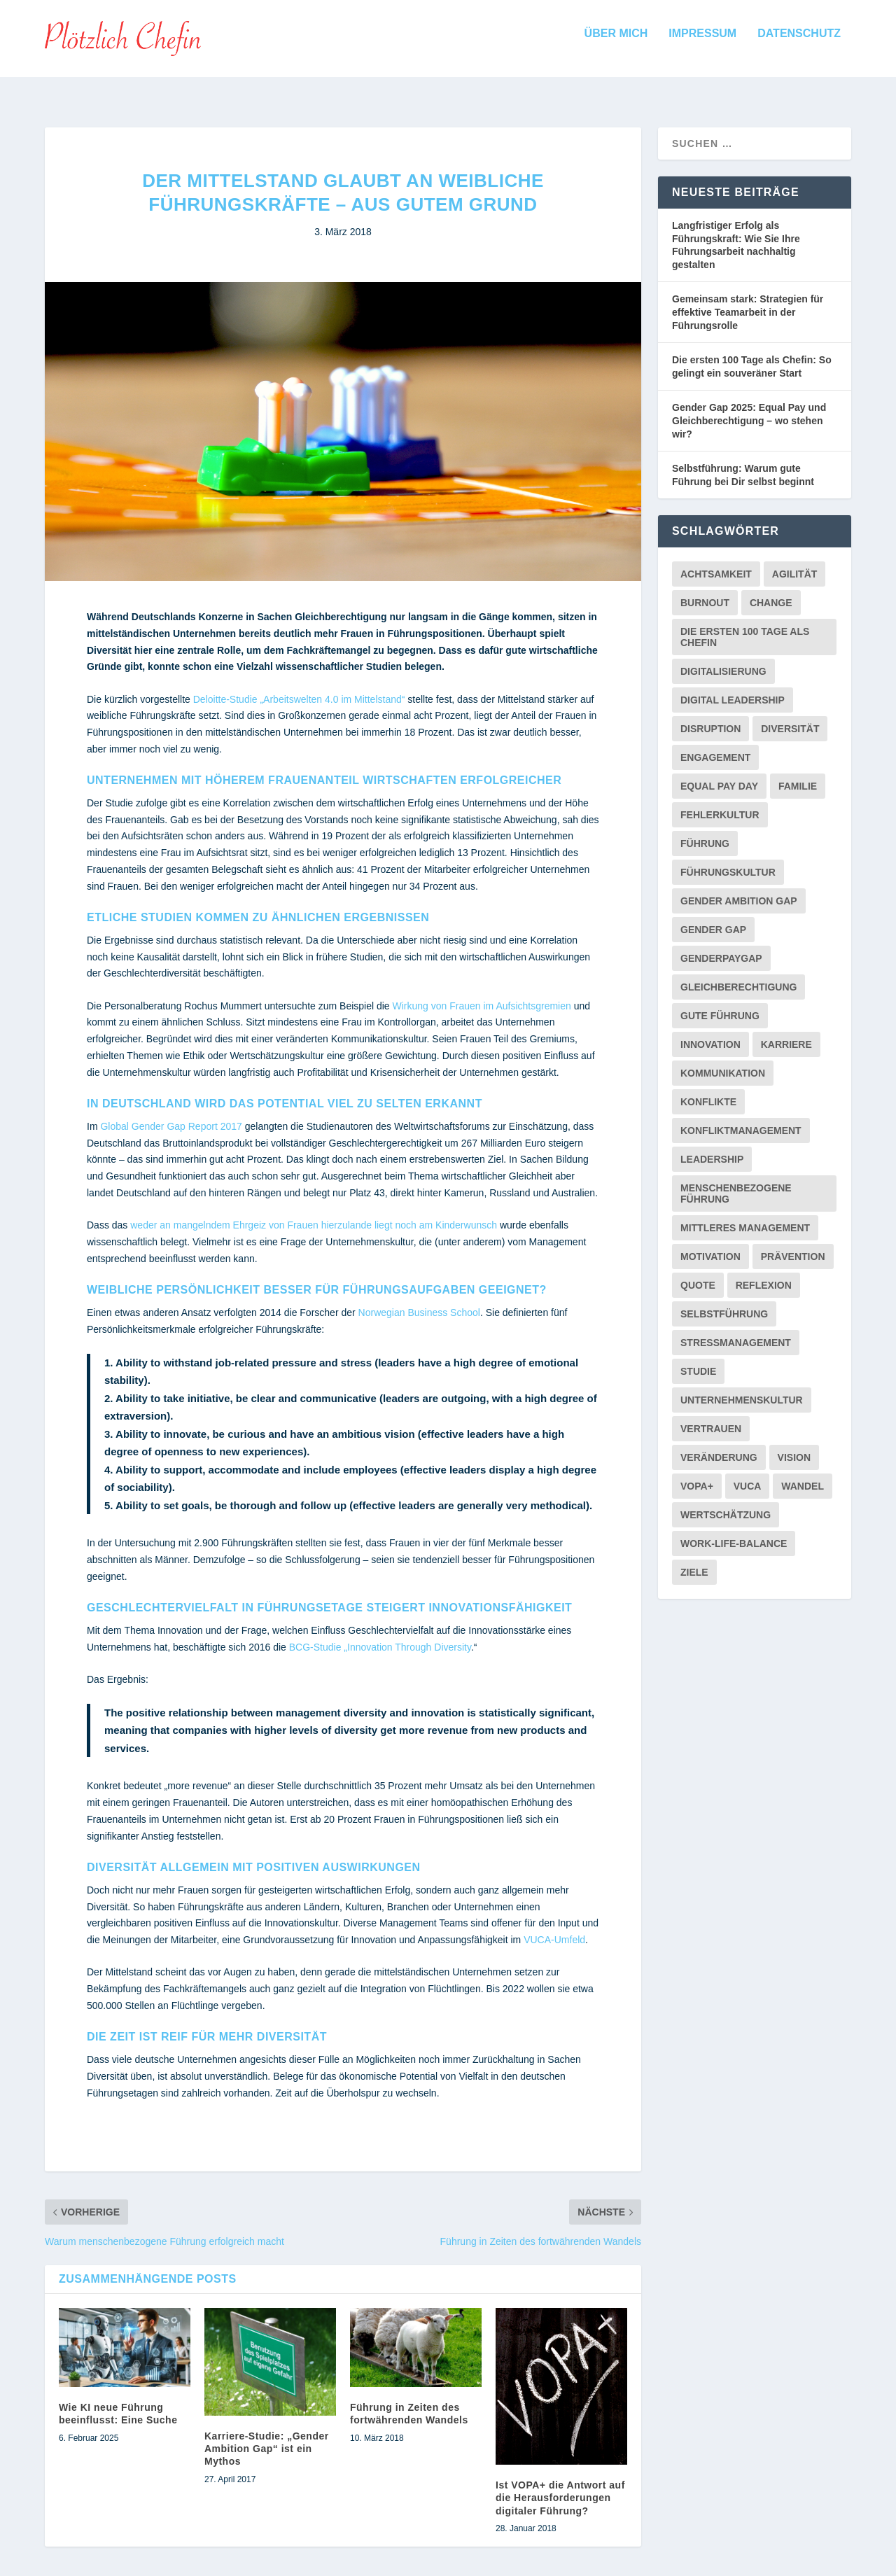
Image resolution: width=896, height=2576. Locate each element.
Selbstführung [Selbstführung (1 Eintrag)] (724, 1301)
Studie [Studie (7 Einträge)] (698, 1358)
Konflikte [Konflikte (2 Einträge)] (708, 1089)
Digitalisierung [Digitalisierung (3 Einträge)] (723, 658)
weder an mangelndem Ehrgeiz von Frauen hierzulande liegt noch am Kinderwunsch (315, 1212)
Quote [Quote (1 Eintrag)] (697, 1272)
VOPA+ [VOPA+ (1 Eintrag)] (696, 1473)
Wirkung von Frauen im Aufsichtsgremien (482, 993)
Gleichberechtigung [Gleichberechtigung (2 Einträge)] (738, 974)
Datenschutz (799, 43)
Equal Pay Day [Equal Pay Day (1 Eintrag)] (719, 773)
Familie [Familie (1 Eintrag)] (797, 773)
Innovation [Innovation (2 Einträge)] (710, 1031)
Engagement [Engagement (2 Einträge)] (715, 744)
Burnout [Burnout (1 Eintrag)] (704, 590)
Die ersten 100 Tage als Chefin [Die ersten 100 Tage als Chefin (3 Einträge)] (744, 624)
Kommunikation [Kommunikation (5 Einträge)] (722, 1060)
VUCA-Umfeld (554, 1927)
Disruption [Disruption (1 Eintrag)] (710, 716)
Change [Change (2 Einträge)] (771, 590)
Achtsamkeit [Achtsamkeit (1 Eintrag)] (716, 561)
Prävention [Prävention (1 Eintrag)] (793, 1244)
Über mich (616, 43)
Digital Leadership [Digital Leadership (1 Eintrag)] (732, 687)
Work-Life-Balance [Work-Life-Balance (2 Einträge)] (733, 1530)
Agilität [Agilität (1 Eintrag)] (795, 561)
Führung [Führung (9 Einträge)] (704, 830)
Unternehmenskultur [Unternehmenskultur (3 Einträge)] (741, 1387)
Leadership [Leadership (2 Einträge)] (711, 1146)
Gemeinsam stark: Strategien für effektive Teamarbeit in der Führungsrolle (747, 299)
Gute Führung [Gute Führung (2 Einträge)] (720, 1003)
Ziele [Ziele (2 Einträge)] (694, 1559)
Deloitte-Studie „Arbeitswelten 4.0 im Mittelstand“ (299, 686)
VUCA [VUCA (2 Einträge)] (748, 1473)
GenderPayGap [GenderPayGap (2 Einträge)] (721, 945)
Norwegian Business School (419, 1300)
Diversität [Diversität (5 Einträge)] (790, 716)
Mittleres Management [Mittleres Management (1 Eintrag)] (745, 1215)
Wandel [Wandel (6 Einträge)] (802, 1473)
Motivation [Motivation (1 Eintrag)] (710, 1244)
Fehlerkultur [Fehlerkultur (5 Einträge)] (720, 802)
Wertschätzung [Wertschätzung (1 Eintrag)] (725, 1502)
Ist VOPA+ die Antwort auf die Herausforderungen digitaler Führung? (560, 2485)
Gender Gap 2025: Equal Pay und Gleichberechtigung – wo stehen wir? (749, 407)
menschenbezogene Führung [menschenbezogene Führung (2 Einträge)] (736, 1181)
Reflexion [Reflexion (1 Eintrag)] (764, 1272)
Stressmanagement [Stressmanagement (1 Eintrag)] (735, 1330)
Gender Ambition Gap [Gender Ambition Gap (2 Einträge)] (738, 888)
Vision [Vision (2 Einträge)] (794, 1444)
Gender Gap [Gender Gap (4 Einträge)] (713, 917)
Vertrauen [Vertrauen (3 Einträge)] (710, 1416)
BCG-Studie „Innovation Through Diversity (380, 1634)
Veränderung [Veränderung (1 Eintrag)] (718, 1444)
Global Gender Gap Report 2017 (170, 1113)
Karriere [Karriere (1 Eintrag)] (786, 1031)
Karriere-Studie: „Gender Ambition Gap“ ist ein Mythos (266, 2436)
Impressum (702, 43)
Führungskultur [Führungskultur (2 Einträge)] (728, 859)
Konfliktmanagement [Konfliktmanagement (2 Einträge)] (741, 1118)
